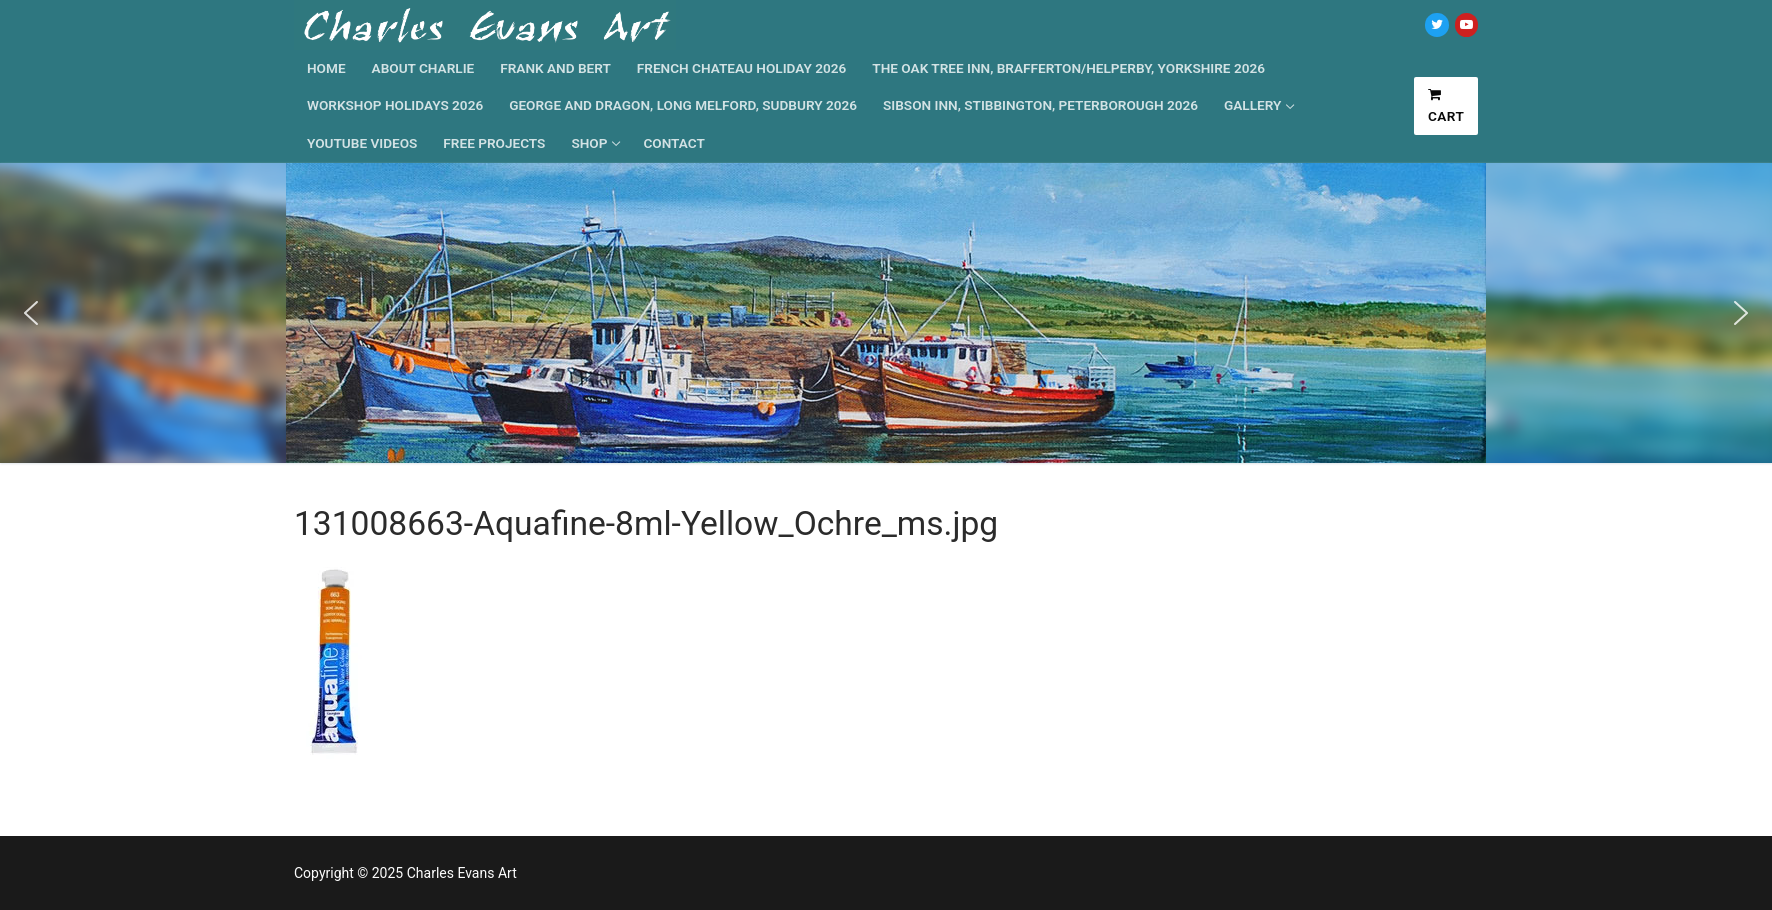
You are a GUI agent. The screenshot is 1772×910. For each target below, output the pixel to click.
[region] (886, 313)
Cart (1446, 106)
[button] (31, 313)
